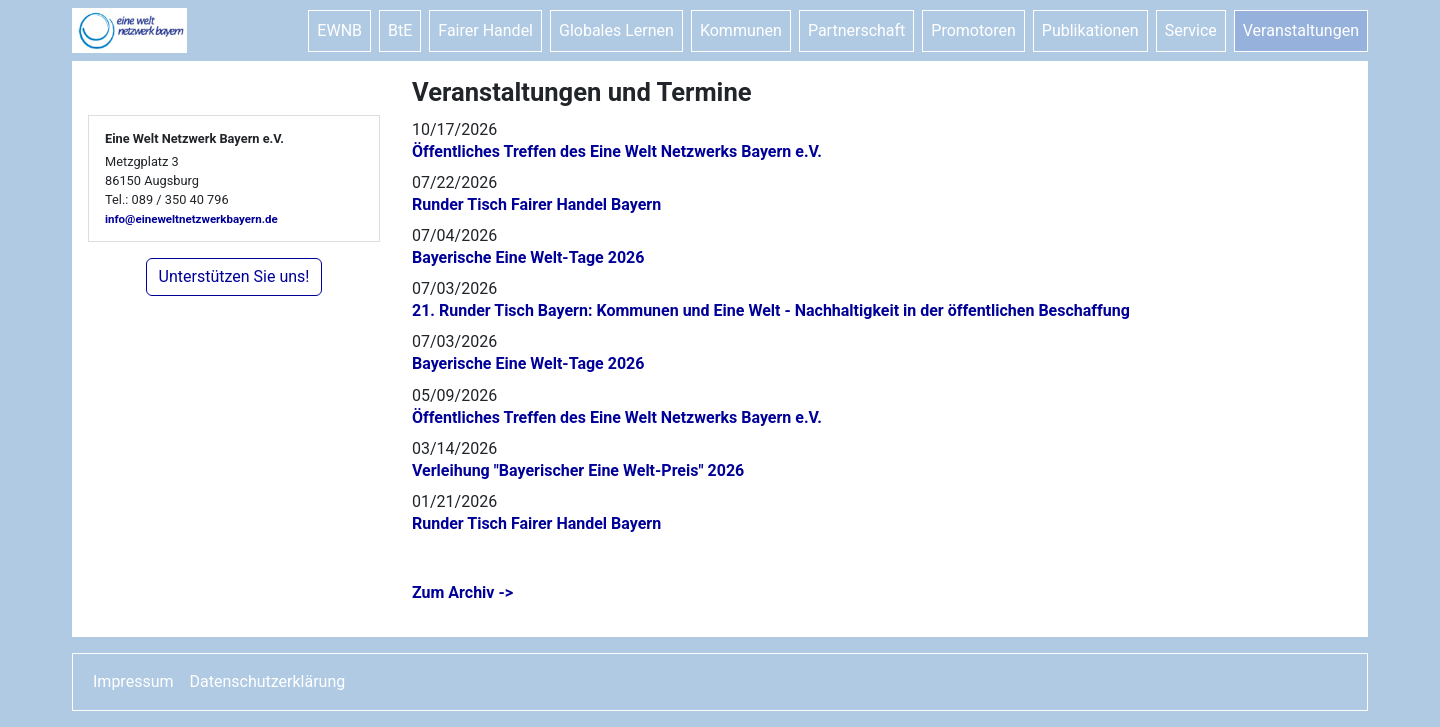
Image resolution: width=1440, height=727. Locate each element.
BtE (400, 30)
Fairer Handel (485, 30)
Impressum (133, 681)
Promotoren (973, 30)
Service (1191, 30)
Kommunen (741, 30)
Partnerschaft (856, 30)
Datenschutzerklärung (268, 681)
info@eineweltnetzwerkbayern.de (191, 219)
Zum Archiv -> (462, 592)
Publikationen (1090, 30)
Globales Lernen (616, 30)
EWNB (339, 30)
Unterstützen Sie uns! (234, 276)
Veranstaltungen (1301, 30)
